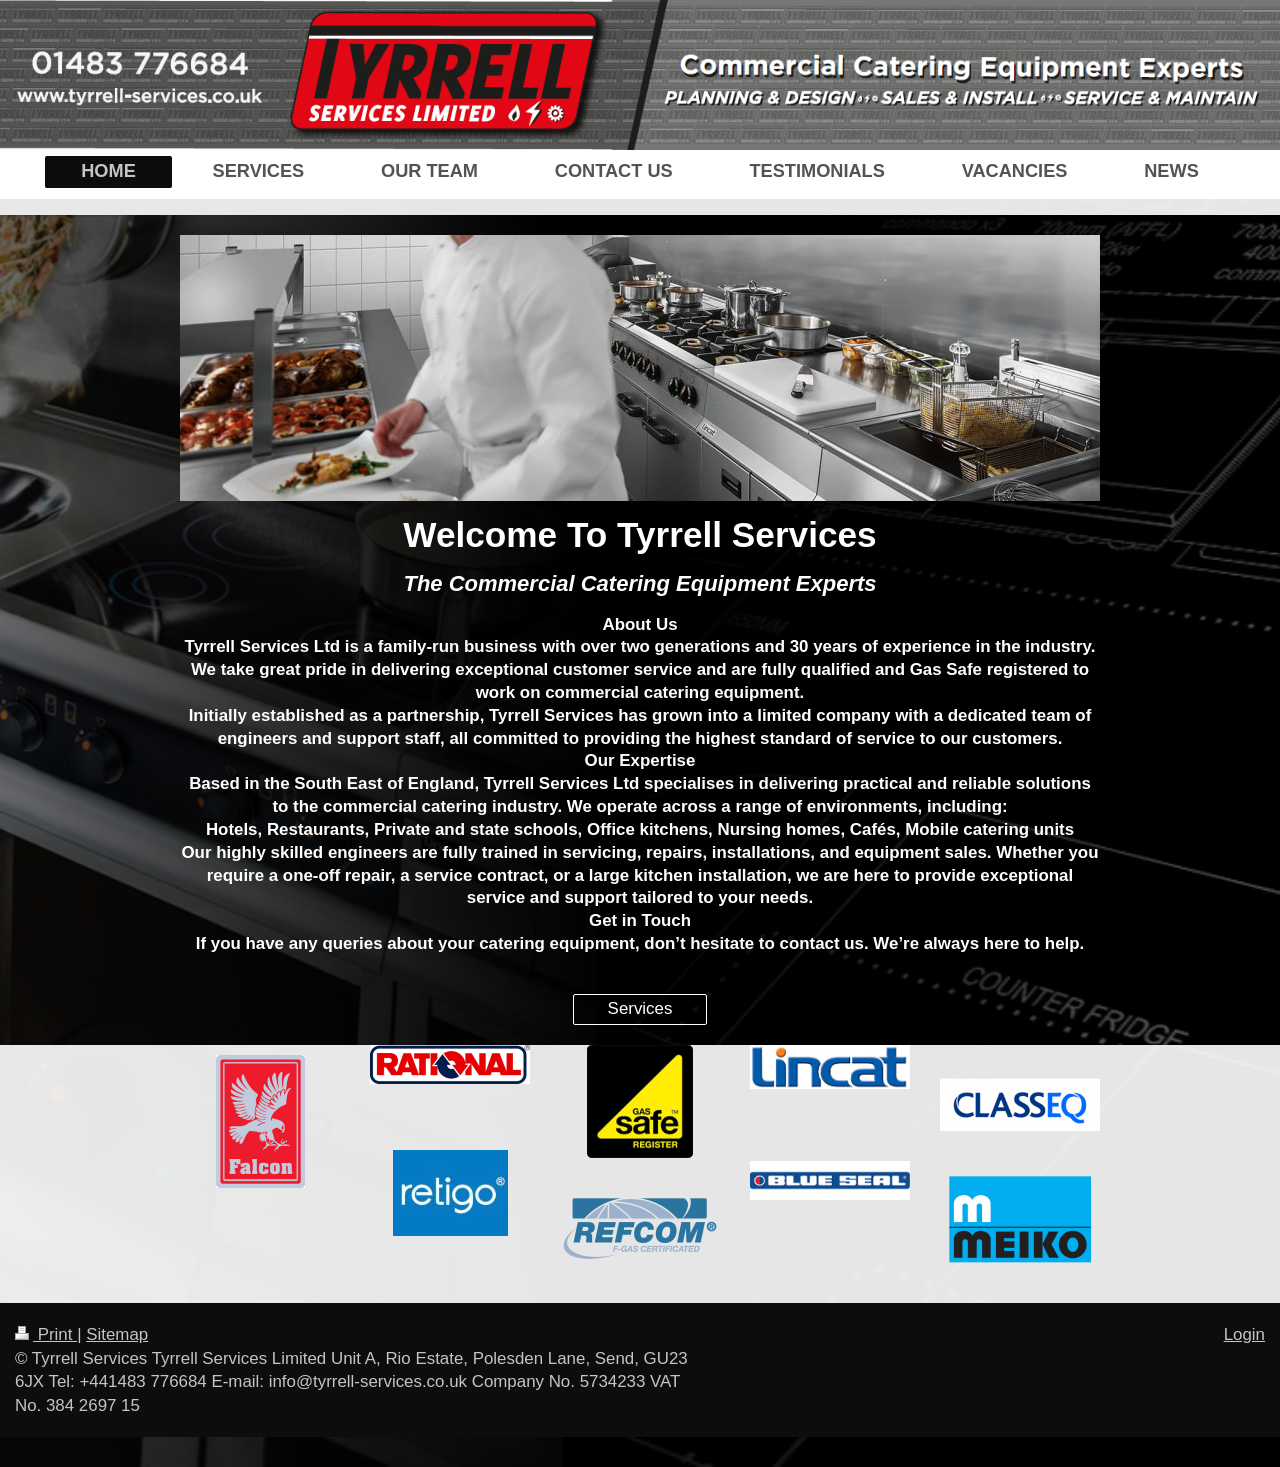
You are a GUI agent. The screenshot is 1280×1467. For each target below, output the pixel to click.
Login (1244, 1334)
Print (46, 1334)
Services (640, 1008)
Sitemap (117, 1334)
